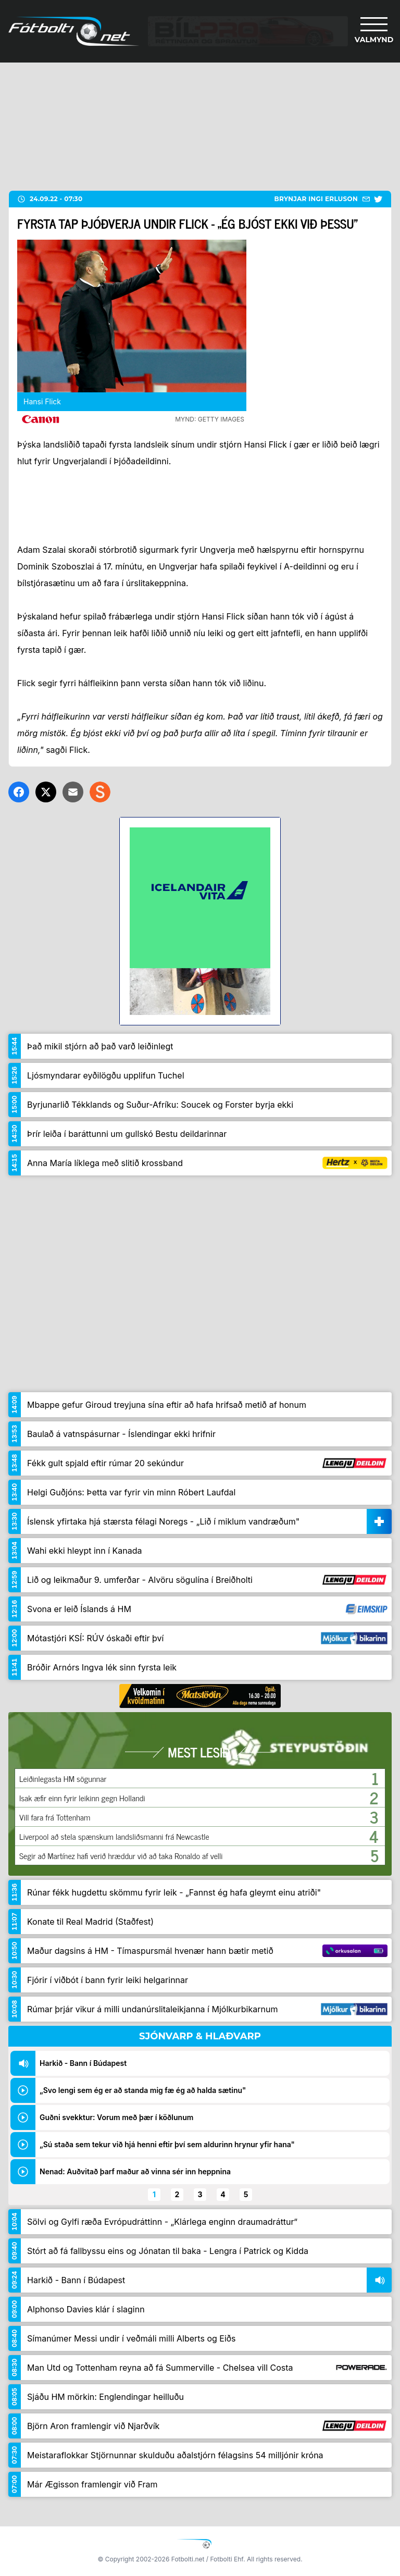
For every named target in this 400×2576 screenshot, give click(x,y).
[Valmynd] (374, 31)
